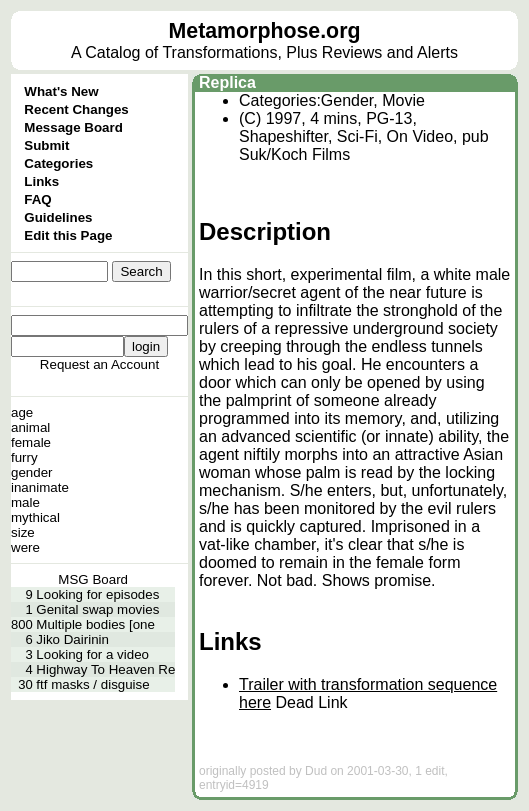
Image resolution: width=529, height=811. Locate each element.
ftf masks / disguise (92, 684)
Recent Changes (76, 109)
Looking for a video (92, 654)
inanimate (40, 487)
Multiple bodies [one (95, 624)
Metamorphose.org (265, 31)
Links (41, 181)
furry (24, 457)
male (25, 502)
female (31, 442)
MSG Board (93, 579)
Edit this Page (68, 235)
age (22, 412)
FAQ (37, 199)
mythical (35, 517)
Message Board (73, 127)
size (23, 532)
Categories (58, 163)
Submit (46, 145)
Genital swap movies (97, 609)
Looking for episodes (97, 594)
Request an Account (99, 364)
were (25, 547)
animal (30, 427)
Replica (227, 82)
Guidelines (58, 217)
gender (32, 472)
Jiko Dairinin (72, 639)
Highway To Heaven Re (105, 669)
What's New (61, 91)
